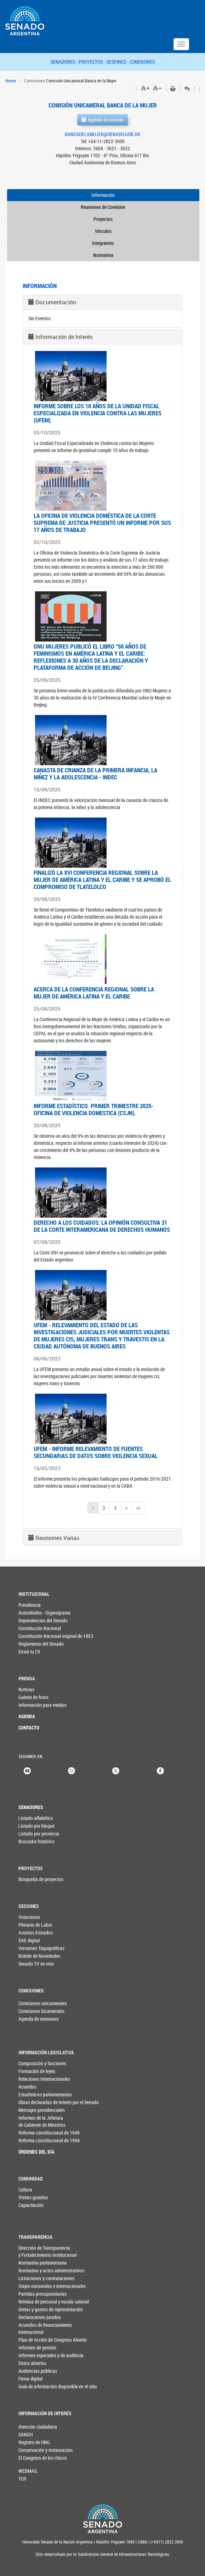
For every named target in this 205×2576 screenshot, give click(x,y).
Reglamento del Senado (41, 1643)
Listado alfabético (35, 1818)
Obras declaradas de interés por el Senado (44, 2102)
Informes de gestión (37, 2347)
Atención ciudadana (30, 2426)
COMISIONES (142, 61)
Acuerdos (27, 2086)
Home (10, 80)
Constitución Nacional (39, 1628)
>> (138, 1507)
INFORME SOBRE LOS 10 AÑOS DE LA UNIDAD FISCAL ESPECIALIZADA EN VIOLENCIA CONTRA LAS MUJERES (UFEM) (97, 413)
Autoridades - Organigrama (44, 1612)
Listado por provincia (38, 1833)
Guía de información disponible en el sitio (44, 2386)
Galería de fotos (33, 1697)
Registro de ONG (30, 2442)
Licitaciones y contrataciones (44, 2278)
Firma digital (30, 2378)
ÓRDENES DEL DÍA (36, 2151)
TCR (22, 2478)
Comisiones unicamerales (30, 2003)
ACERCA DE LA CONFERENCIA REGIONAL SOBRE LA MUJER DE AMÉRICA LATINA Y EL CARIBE (94, 992)
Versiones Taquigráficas (41, 1948)
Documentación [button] (55, 302)
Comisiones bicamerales (30, 2011)
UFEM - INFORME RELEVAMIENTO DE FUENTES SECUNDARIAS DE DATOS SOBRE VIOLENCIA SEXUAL (96, 1452)
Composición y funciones (42, 2063)
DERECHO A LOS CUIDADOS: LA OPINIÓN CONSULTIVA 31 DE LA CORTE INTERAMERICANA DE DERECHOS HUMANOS (102, 1226)
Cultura (25, 2189)
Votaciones (29, 1917)
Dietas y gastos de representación (44, 2309)
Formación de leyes (36, 2071)
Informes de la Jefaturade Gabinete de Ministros (42, 2121)
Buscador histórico (36, 1841)
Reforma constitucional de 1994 (44, 2140)
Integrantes (103, 243)
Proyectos (103, 219)
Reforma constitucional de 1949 (44, 2132)
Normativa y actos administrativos (44, 2270)
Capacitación (31, 2205)
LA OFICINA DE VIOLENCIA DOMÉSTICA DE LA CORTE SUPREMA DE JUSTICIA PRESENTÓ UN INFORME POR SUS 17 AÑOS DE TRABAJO (102, 522)
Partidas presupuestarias (42, 2293)
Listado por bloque (36, 1825)
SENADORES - (65, 61)
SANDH (25, 2434)
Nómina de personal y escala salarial (44, 2301)
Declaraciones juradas (39, 2317)
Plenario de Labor (35, 1924)
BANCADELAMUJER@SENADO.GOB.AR (102, 134)
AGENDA (26, 1716)
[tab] (102, 302)
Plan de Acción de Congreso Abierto (44, 2339)
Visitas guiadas (33, 2197)
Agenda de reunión (102, 119)
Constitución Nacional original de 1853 (44, 1636)
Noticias (26, 1689)
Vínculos (103, 231)
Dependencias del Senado (43, 1620)
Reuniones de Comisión (103, 207)
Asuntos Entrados (35, 1932)
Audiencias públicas (37, 2370)
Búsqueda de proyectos (40, 1879)
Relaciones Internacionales (44, 2079)
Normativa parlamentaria (42, 2262)
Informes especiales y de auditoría (44, 2355)
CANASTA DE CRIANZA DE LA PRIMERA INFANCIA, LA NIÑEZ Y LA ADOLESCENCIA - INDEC (95, 773)
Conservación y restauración (30, 2450)
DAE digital (29, 1940)
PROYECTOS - (92, 61)
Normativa (103, 255)
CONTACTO (28, 1727)
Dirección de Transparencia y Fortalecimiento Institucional (44, 2251)
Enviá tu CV (29, 1651)
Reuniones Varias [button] (57, 1538)
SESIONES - (118, 61)
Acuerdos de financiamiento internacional (44, 2328)
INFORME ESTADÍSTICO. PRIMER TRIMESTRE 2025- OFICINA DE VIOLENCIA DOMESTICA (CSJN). (93, 1109)
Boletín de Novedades (39, 1956)
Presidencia (29, 1605)
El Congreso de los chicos (30, 2457)
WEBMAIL (28, 2470)
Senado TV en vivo (36, 1963)
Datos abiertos (32, 2363)
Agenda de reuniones (30, 2018)
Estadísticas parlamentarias (44, 2094)
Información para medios (42, 1705)
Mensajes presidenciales (41, 2110)
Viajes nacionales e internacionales (44, 2286)
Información (103, 195)
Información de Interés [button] (64, 337)
